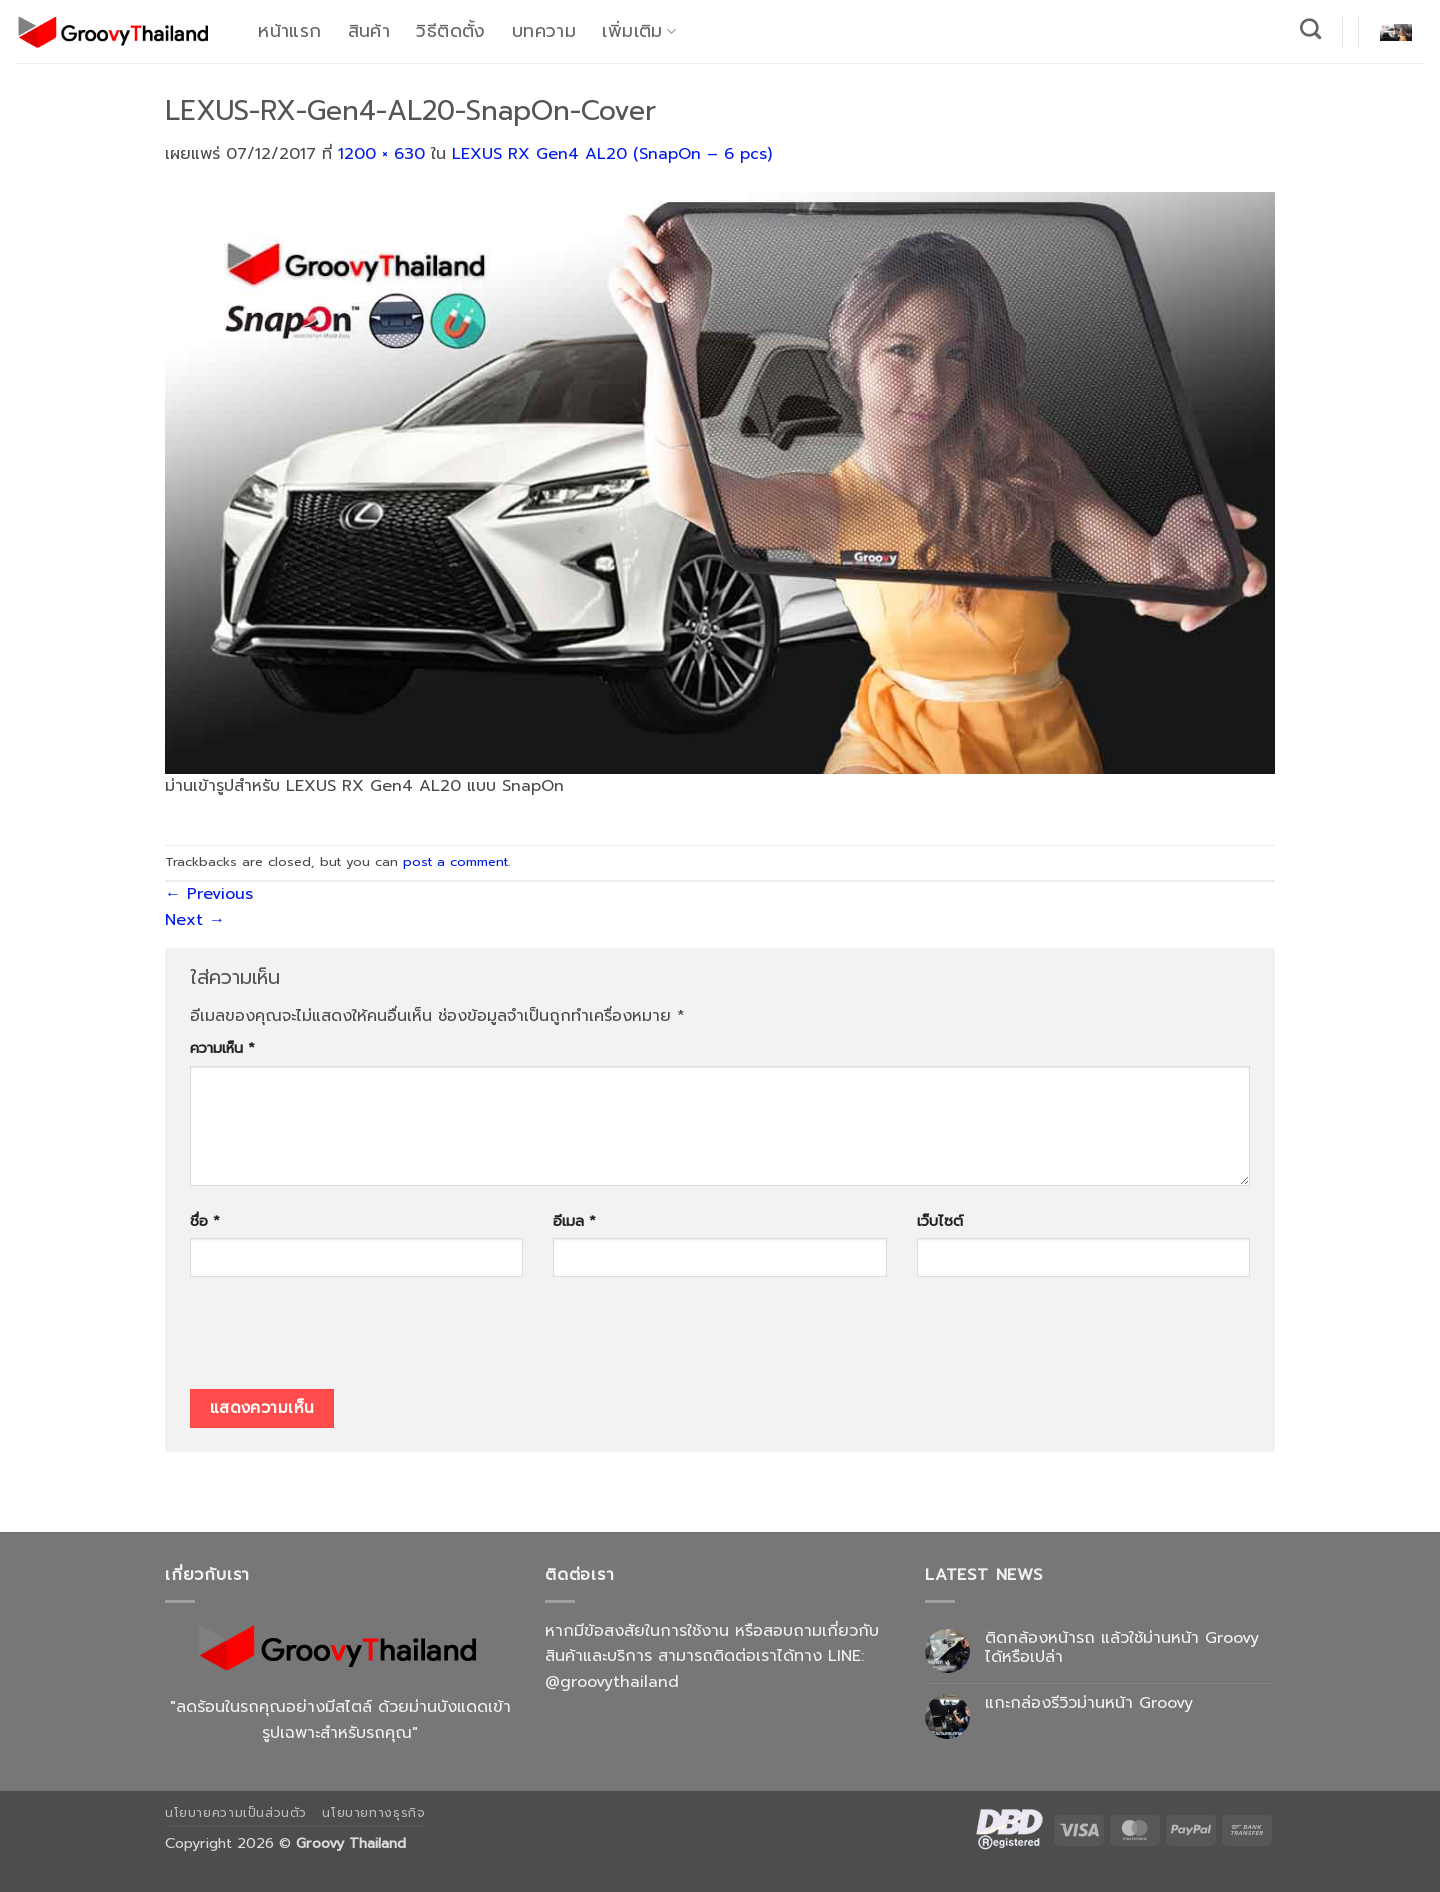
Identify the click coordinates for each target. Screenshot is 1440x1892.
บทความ (544, 31)
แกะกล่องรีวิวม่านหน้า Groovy (1089, 1703)
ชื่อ (205, 1221)
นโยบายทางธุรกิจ (373, 1813)
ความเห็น (222, 1048)
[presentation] (342, 1340)
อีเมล (574, 1221)
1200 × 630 (381, 154)
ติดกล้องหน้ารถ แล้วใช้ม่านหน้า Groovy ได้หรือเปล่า (1122, 1648)
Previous (209, 894)
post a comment (455, 861)
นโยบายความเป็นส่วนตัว (236, 1813)
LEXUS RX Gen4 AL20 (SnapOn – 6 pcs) (612, 154)
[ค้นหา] (1311, 28)
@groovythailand (612, 1682)
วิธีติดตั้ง (450, 31)
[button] (1396, 31)
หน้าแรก (289, 31)
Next (195, 920)
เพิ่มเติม (639, 31)
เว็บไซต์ (940, 1221)
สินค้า (369, 31)
